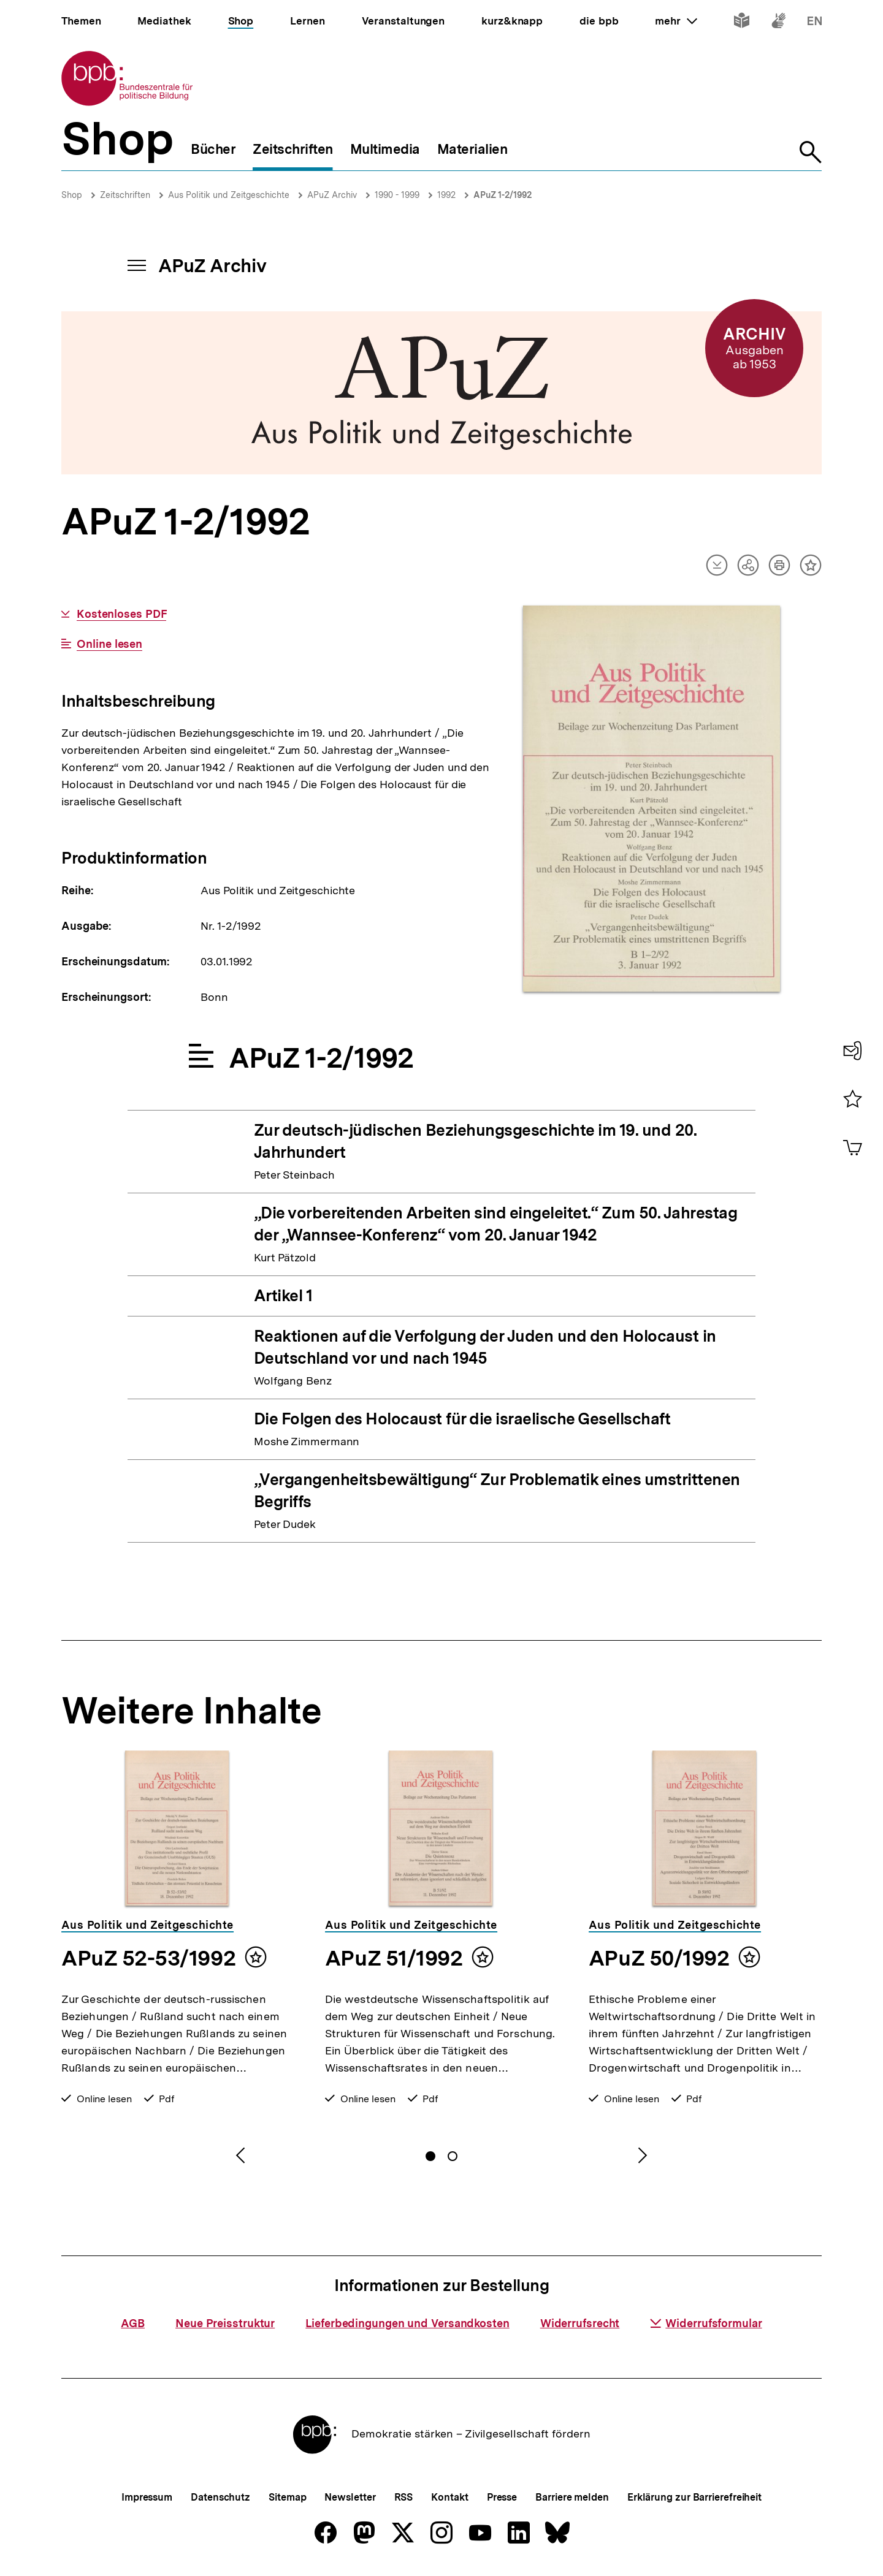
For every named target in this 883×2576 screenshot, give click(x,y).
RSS (403, 2497)
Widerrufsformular (706, 2323)
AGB (133, 2323)
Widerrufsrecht (580, 2323)
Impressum (146, 2497)
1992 (446, 195)
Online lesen (109, 644)
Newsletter (349, 2497)
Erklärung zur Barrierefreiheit (694, 2497)
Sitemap (287, 2497)
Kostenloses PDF (122, 614)
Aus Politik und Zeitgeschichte (228, 195)
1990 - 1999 (397, 195)
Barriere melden (572, 2497)
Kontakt (449, 2497)
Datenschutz (220, 2497)
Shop (71, 195)
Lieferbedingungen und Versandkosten (407, 2323)
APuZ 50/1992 (659, 1958)
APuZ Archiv (332, 195)
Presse (502, 2497)
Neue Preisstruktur (225, 2323)
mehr (676, 21)
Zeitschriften (125, 195)
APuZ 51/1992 (393, 1958)
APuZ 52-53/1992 (148, 1958)
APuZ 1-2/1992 (502, 195)
